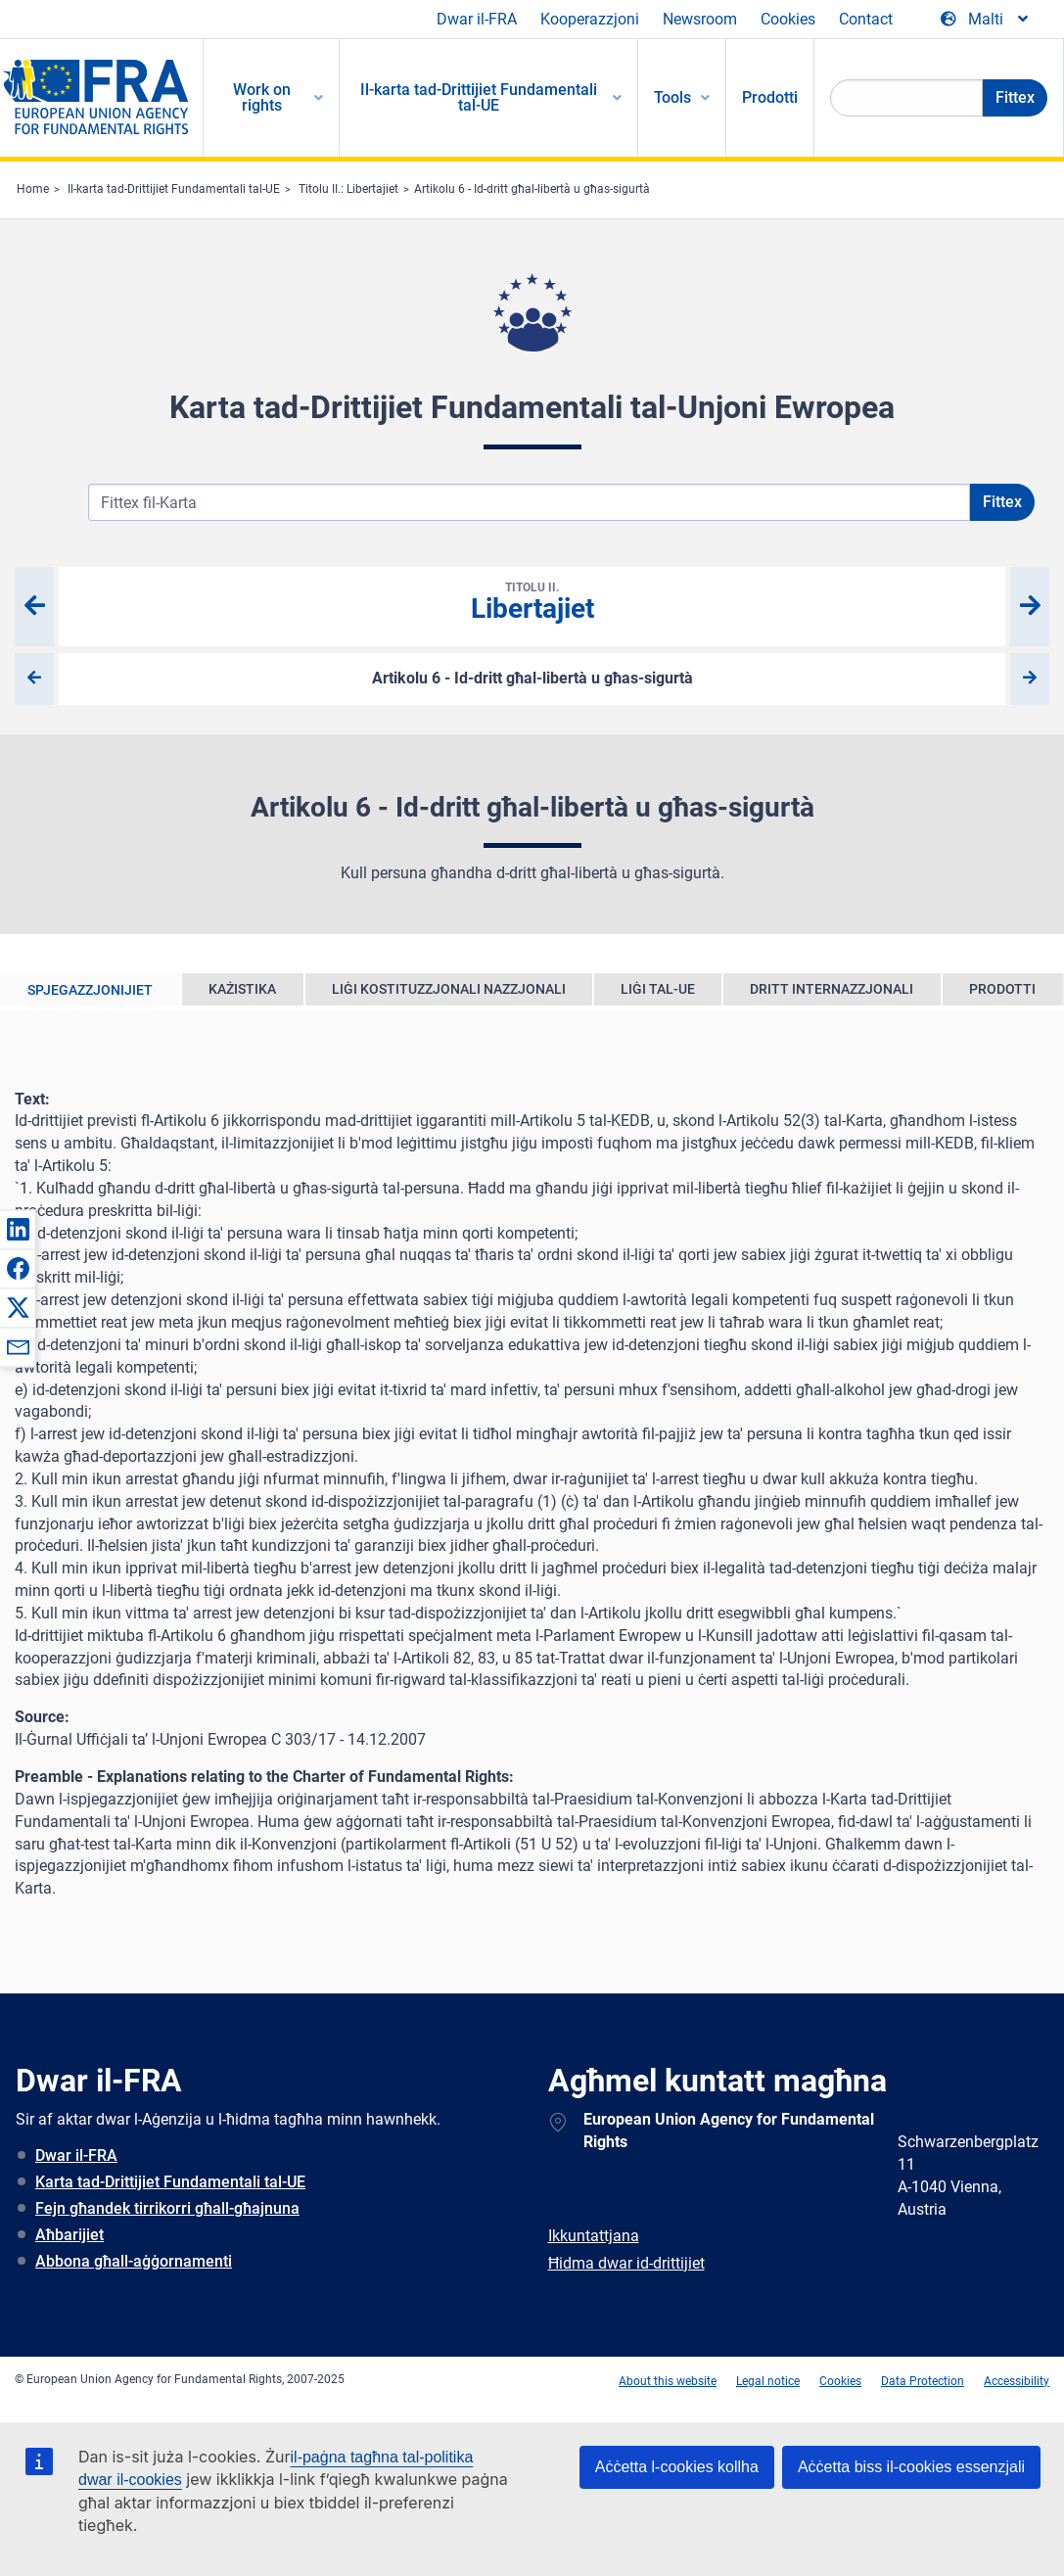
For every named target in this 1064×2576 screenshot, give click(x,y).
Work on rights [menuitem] (262, 97)
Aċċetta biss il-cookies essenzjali (911, 2467)
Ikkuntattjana (593, 2235)
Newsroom (700, 19)
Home (33, 189)
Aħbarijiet (69, 2234)
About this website (668, 2381)
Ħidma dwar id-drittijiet (626, 2263)
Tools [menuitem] (672, 97)
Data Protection (922, 2381)
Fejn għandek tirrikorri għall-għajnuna (167, 2208)
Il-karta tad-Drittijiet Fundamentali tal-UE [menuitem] (478, 97)
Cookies (788, 19)
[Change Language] (985, 19)
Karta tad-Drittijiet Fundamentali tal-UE (170, 2182)
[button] (17, 1228)
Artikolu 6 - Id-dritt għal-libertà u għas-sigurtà (532, 189)
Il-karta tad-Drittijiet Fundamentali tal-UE (174, 189)
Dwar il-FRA (477, 19)
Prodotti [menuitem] (770, 97)
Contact (866, 19)
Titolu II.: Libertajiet (348, 189)
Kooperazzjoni (589, 19)
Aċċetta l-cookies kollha (677, 2467)
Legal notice (768, 2381)
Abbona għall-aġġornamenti (133, 2261)
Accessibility (1016, 2381)
